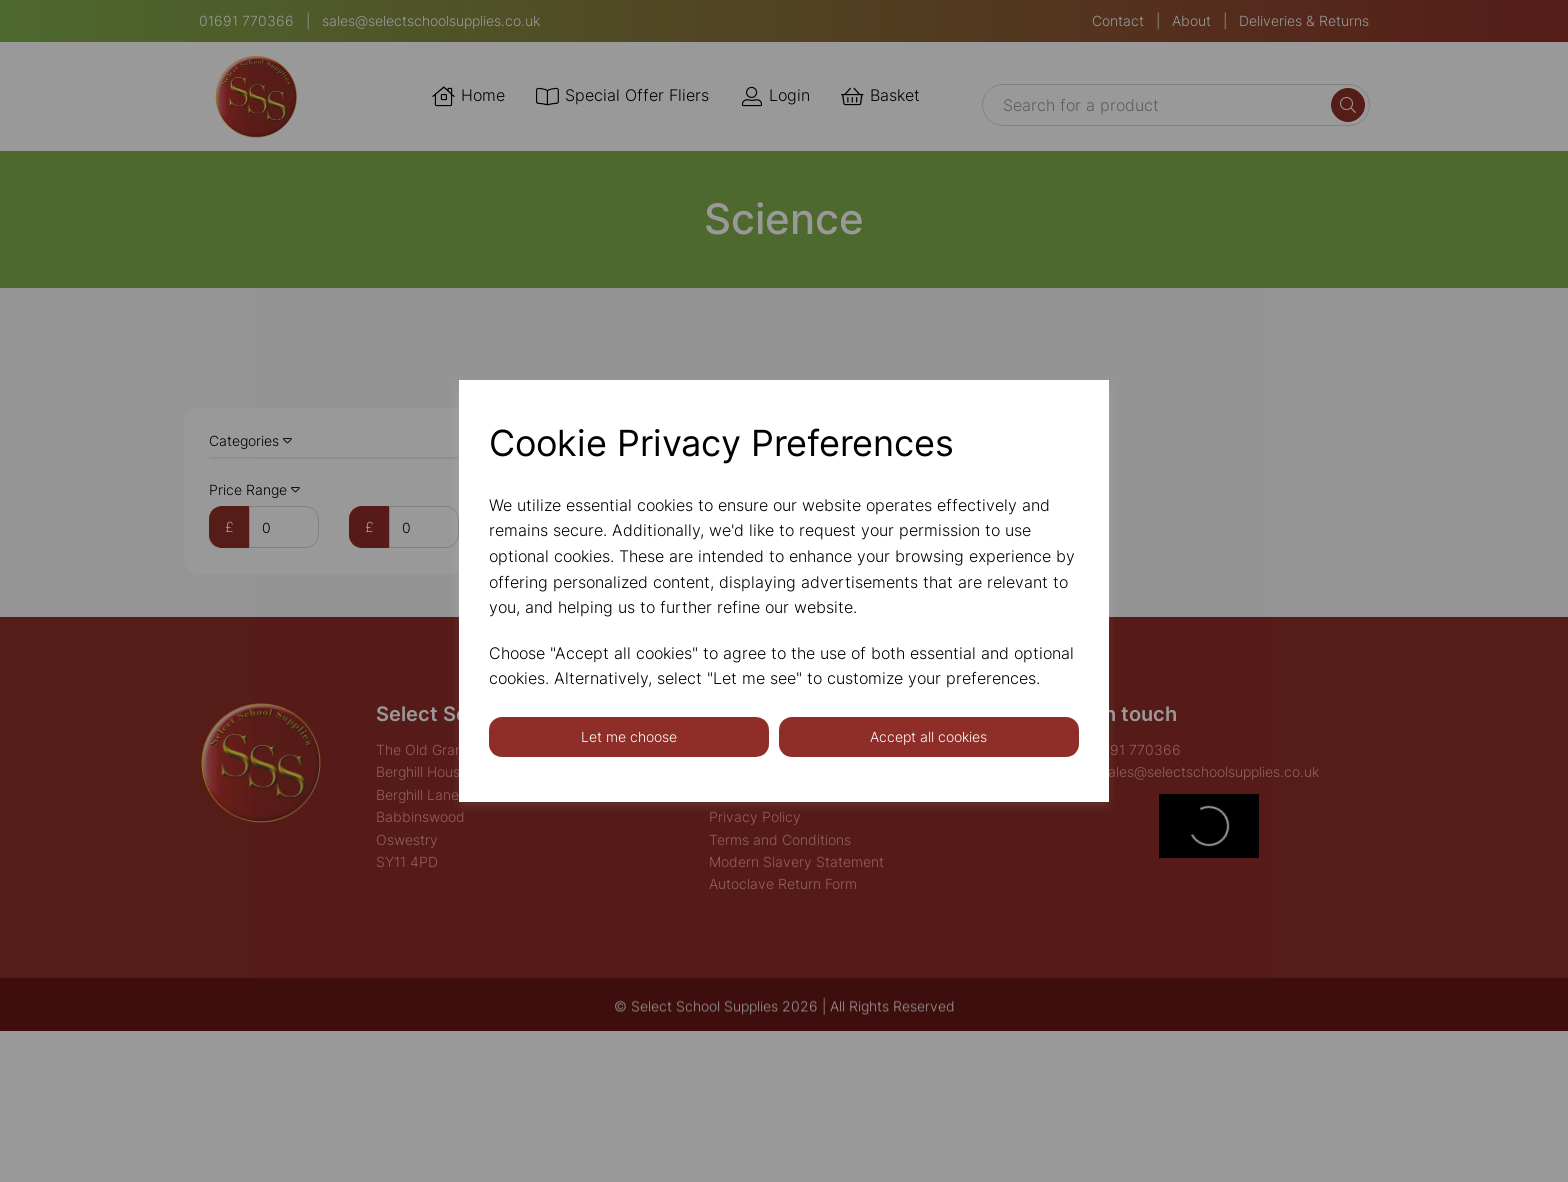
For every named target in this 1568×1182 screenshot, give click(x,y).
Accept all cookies (928, 736)
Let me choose (629, 736)
